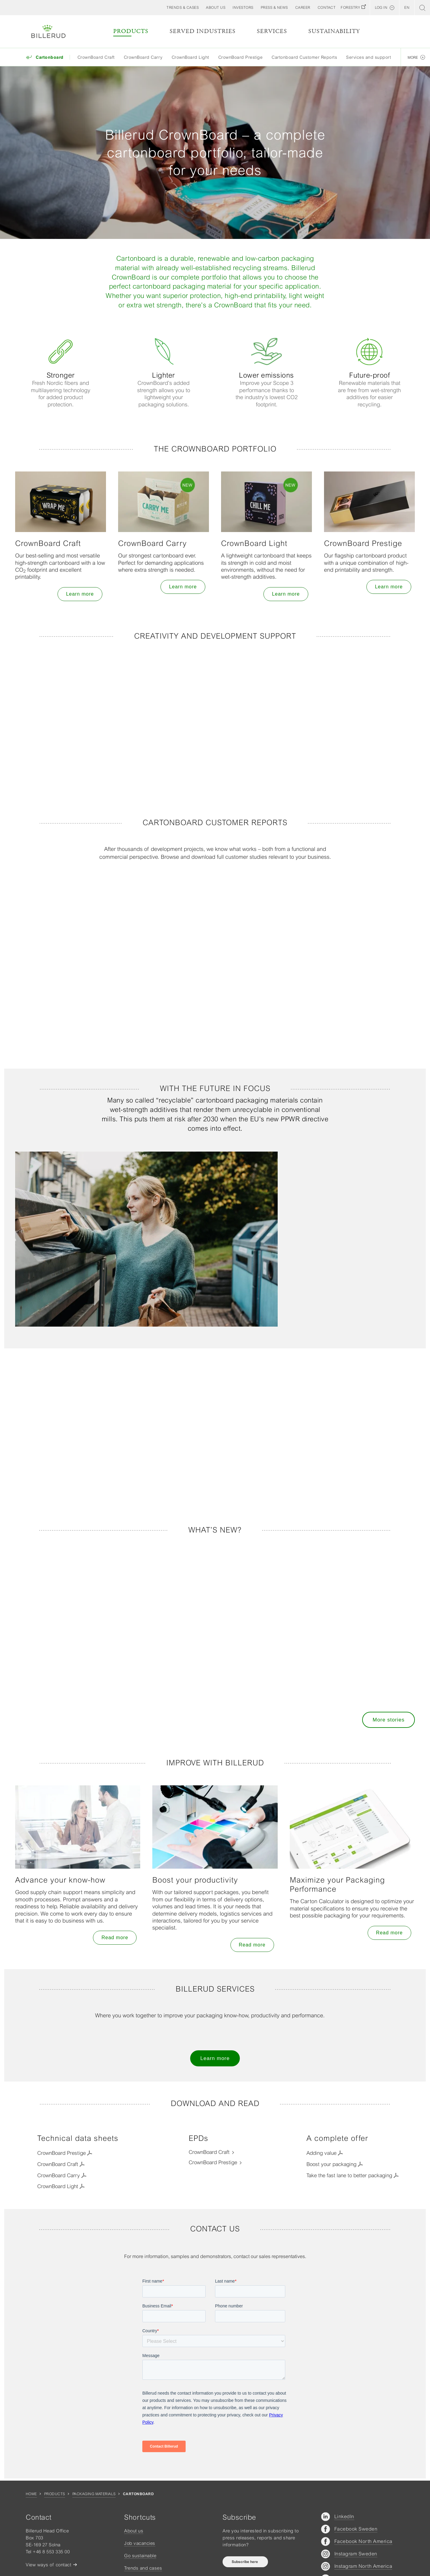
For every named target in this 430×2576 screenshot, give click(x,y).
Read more (114, 1937)
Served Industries (203, 31)
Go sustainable (140, 2555)
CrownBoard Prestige (240, 57)
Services (272, 31)
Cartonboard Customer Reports (304, 57)
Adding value (321, 2153)
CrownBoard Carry (143, 57)
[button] (215, 7)
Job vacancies (139, 2543)
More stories (388, 1720)
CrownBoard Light (190, 57)
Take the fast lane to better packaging (349, 2175)
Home (31, 2494)
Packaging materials (94, 2494)
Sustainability (334, 31)
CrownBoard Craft (96, 57)
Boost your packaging (331, 2164)
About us (133, 2530)
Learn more (80, 594)
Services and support (368, 57)
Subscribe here (245, 2562)
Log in (381, 7)
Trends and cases (143, 2568)
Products (130, 31)
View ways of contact (48, 2564)
